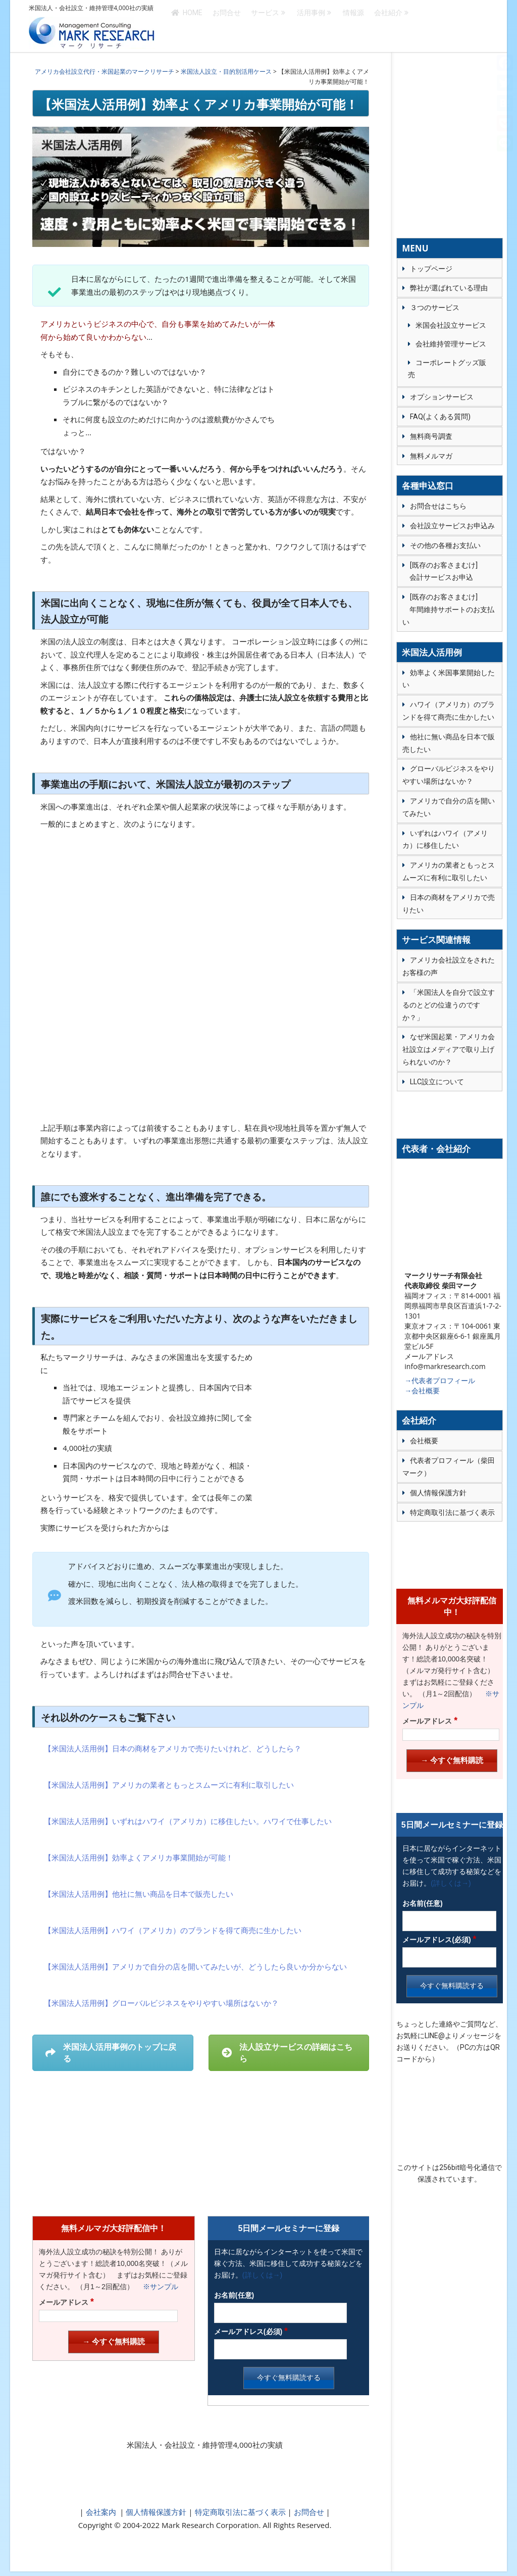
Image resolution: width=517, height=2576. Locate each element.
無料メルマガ (431, 456)
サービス (265, 26)
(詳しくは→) (262, 2275)
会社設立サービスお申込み (452, 526)
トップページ (431, 269)
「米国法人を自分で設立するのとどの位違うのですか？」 (448, 1005)
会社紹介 (388, 26)
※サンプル (157, 2287)
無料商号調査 (431, 436)
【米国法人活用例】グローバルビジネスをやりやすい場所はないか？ (161, 2003)
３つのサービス (434, 308)
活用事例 (311, 26)
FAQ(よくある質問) (440, 417)
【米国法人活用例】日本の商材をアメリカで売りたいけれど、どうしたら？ (172, 1748)
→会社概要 (422, 1390)
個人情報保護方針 (155, 2512)
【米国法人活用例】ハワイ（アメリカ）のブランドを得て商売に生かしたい (172, 1930)
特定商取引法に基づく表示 (239, 2512)
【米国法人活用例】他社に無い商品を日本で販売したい (138, 1894)
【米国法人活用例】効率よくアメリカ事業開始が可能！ (138, 1857)
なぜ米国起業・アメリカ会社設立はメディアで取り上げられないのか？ (448, 1049)
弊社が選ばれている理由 (449, 288)
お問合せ (227, 26)
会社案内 (101, 2512)
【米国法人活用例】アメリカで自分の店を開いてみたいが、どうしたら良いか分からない (195, 1966)
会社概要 (424, 1441)
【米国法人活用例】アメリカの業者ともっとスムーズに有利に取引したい (169, 1785)
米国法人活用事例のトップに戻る (110, 2052)
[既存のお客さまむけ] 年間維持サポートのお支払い (448, 609)
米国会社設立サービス (451, 325)
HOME (186, 26)
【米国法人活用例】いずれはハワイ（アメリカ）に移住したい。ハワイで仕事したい (188, 1821)
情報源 (353, 26)
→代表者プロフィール (439, 1380)
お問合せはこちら (438, 506)
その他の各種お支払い (445, 545)
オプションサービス (442, 397)
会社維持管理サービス (451, 344)
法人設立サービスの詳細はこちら (287, 2052)
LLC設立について (437, 1082)
